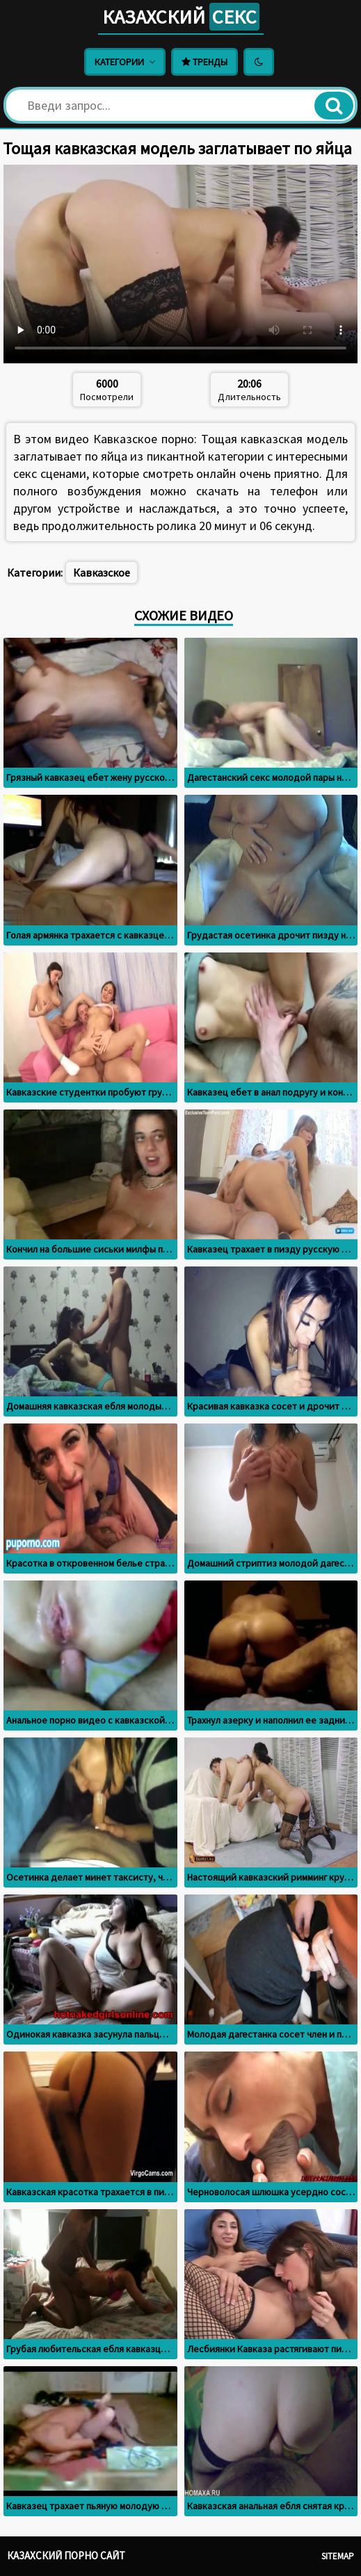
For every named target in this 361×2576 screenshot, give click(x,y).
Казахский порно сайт (66, 2555)
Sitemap (337, 2556)
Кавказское (101, 572)
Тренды (204, 62)
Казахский (180, 17)
